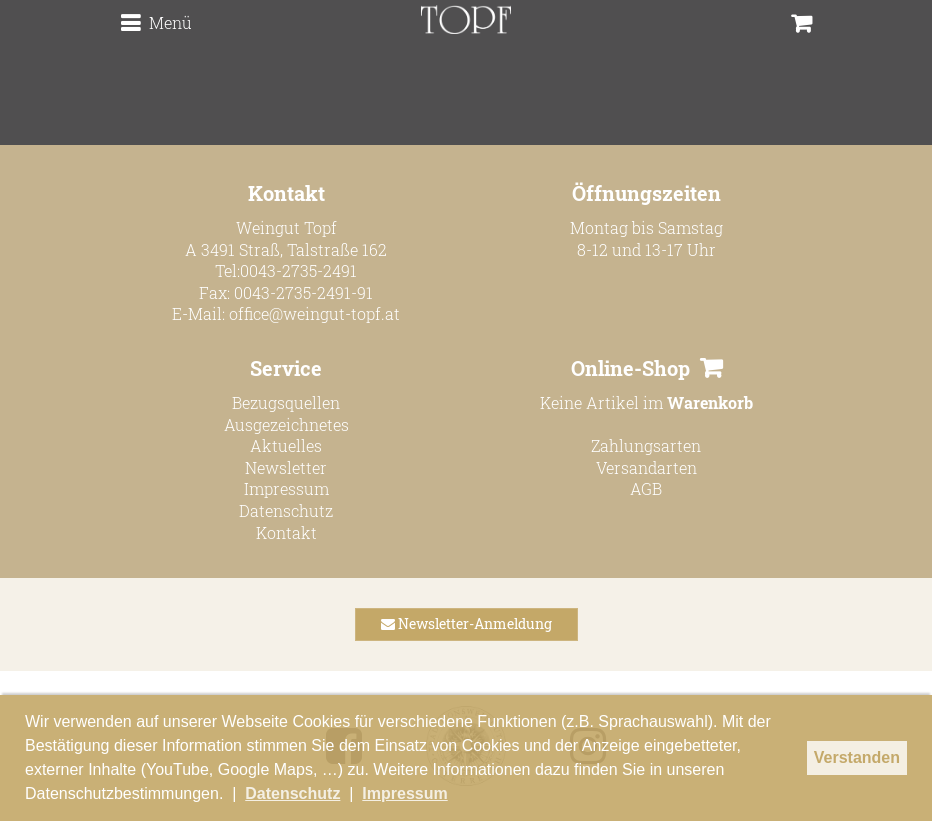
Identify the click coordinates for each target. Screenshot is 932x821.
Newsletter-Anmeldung (466, 623)
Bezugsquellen (286, 402)
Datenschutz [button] (292, 793)
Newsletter (286, 467)
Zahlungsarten (646, 445)
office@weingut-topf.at (314, 313)
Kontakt (286, 532)
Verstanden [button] (857, 757)
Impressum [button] (404, 793)
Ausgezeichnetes (286, 424)
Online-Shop (630, 368)
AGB (646, 488)
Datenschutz (286, 510)
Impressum (286, 488)
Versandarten (646, 467)
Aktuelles (286, 445)
